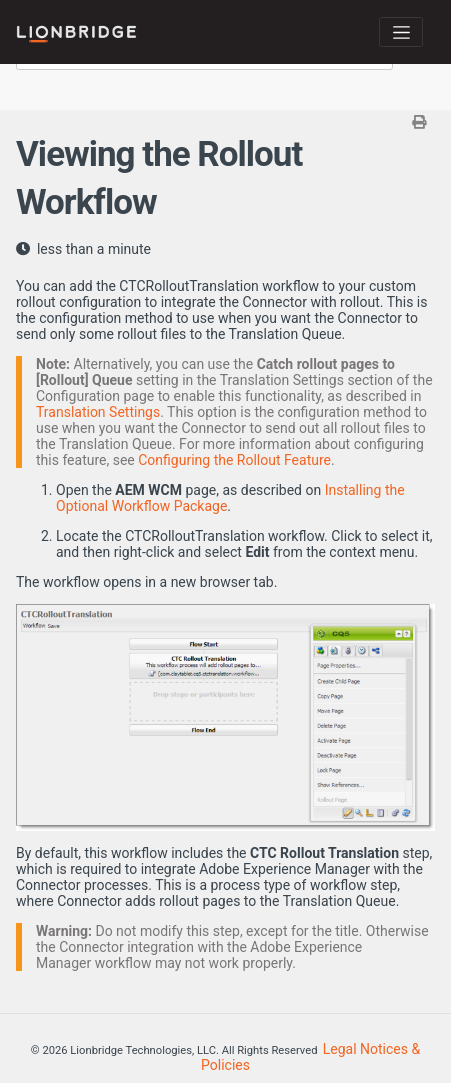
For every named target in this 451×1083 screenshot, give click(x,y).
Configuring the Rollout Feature (234, 460)
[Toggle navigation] (401, 32)
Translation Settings (98, 412)
